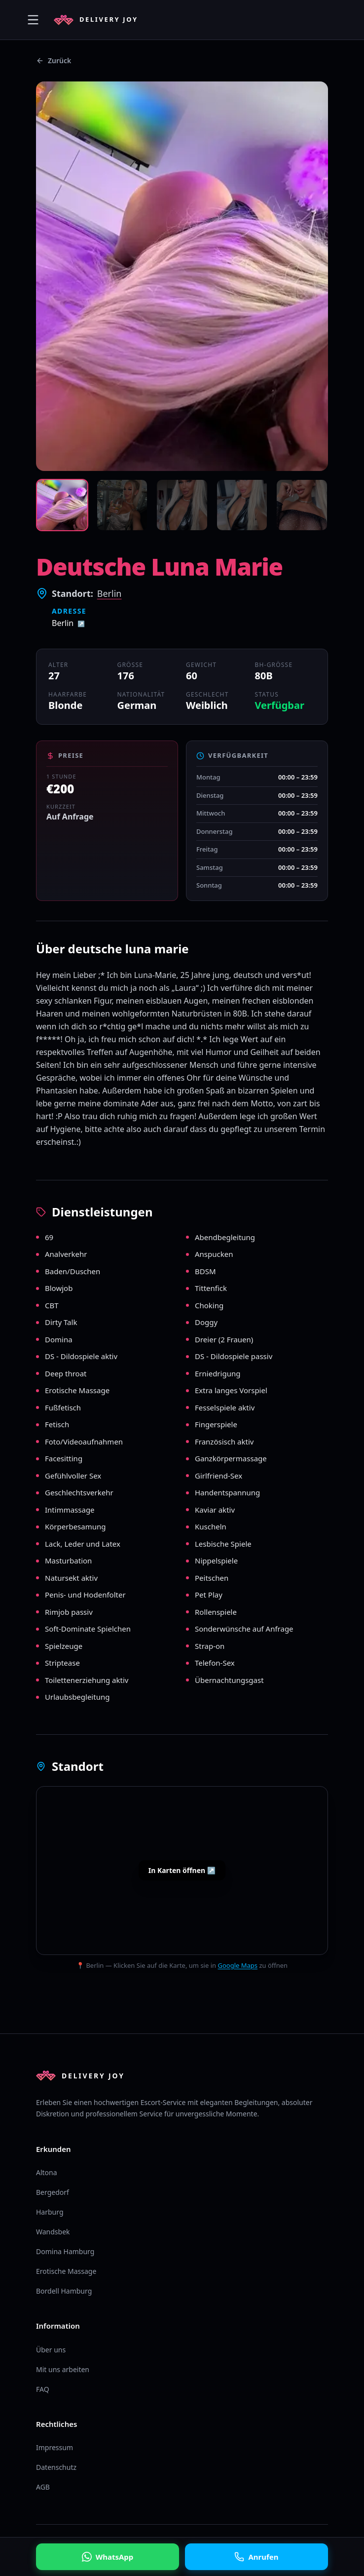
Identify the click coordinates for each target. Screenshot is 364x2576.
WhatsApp (108, 2557)
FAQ (42, 2389)
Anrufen (256, 2557)
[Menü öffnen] (33, 20)
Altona (46, 2172)
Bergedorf (52, 2192)
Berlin (109, 593)
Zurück (53, 60)
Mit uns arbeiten (62, 2369)
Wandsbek (53, 2231)
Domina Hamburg (65, 2251)
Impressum (54, 2447)
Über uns (51, 2349)
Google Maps (237, 1965)
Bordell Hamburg (64, 2291)
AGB (43, 2487)
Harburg (50, 2212)
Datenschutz (56, 2467)
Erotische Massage (66, 2271)
